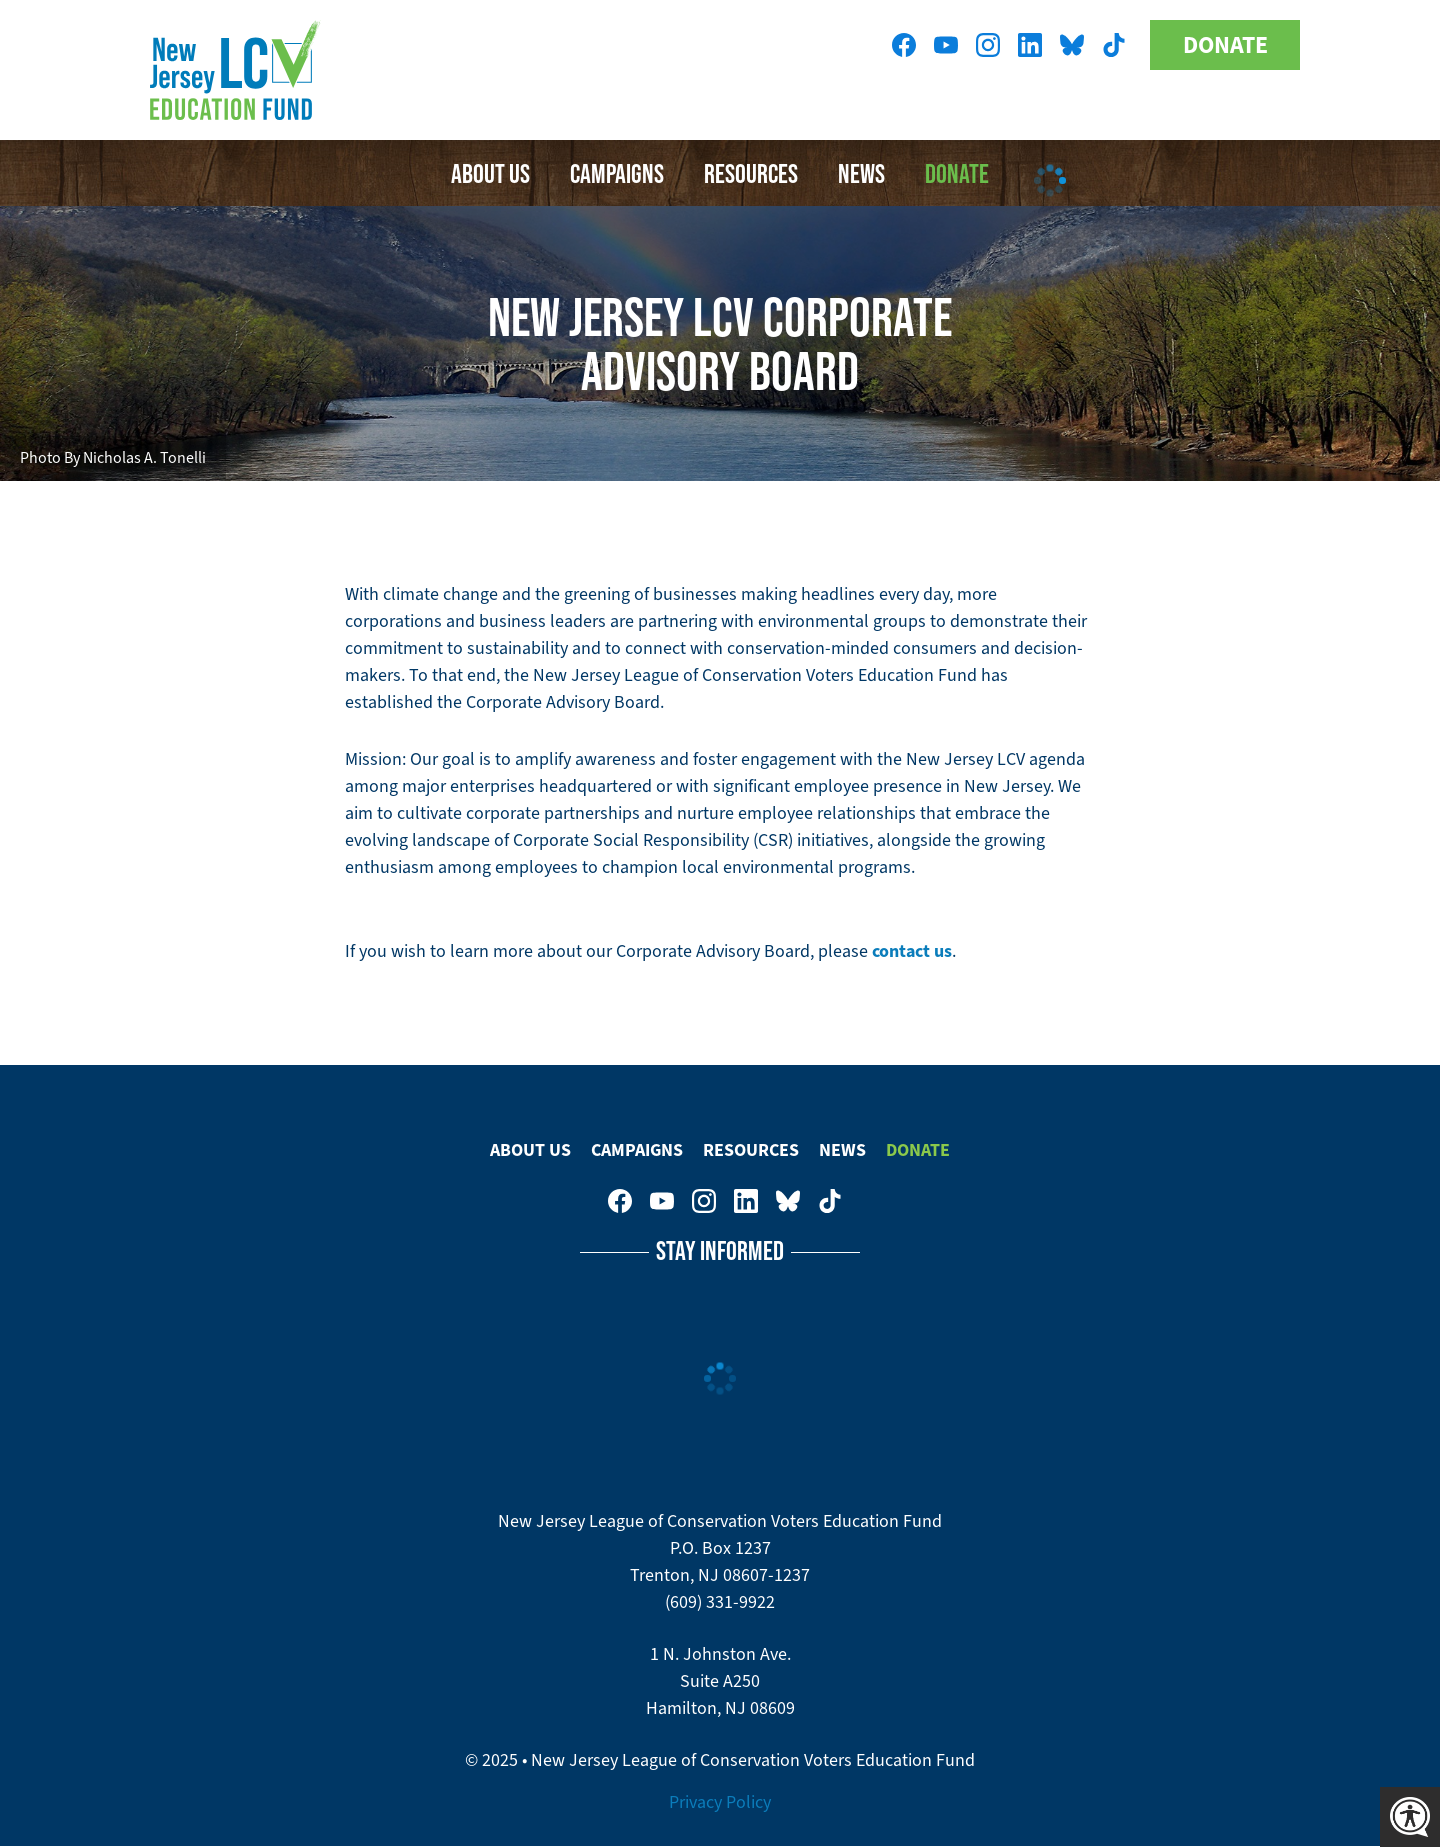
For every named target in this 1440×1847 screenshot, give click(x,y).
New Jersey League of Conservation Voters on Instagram (988, 45)
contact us (912, 951)
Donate (1225, 45)
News (842, 1150)
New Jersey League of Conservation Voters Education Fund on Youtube (946, 45)
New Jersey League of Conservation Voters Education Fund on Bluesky (1072, 45)
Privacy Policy (720, 1802)
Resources (751, 173)
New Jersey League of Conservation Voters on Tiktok (1114, 45)
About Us (490, 173)
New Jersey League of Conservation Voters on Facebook (904, 45)
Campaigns (617, 173)
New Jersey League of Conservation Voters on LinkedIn (1030, 45)
